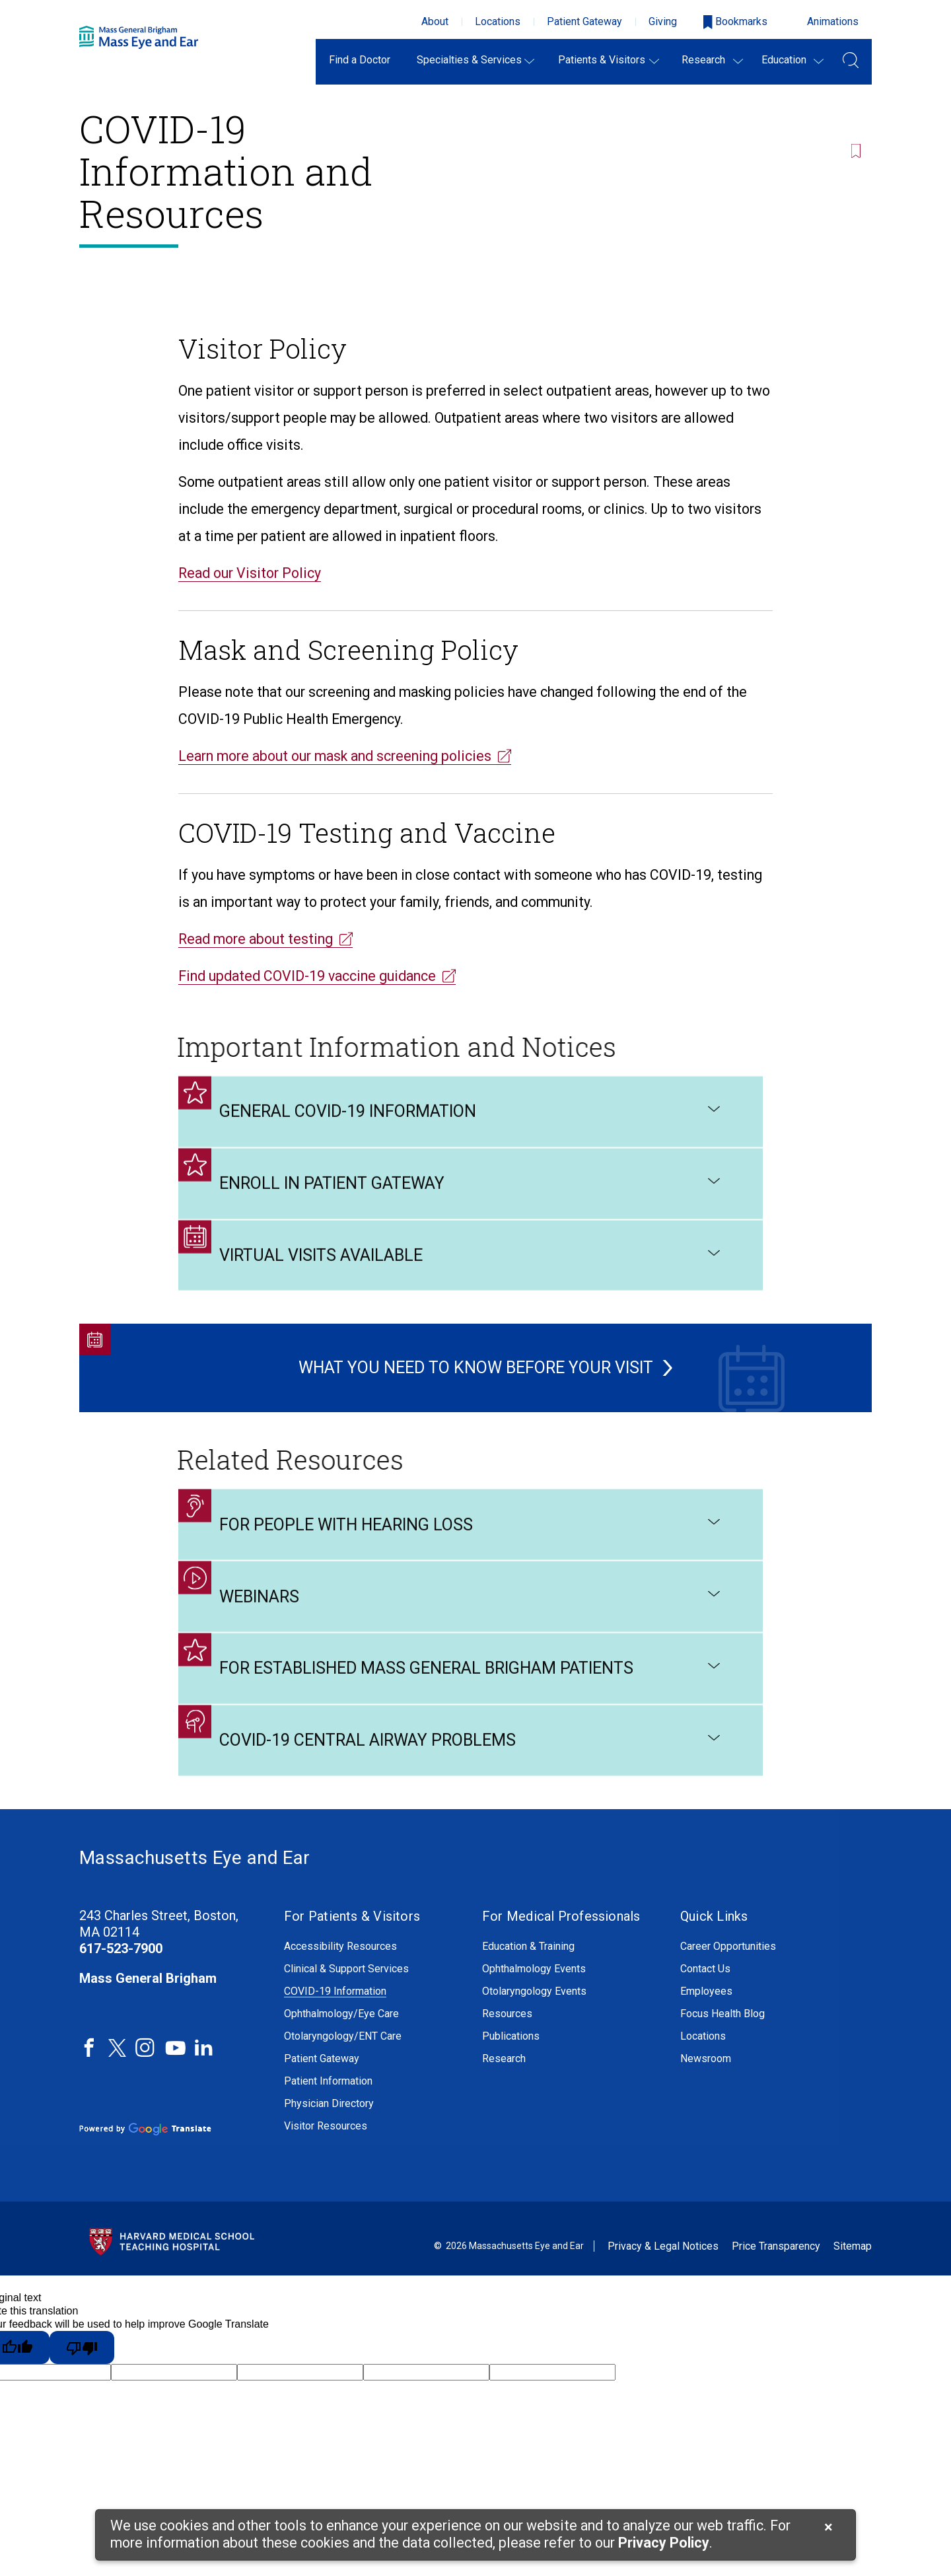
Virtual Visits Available (470, 1286)
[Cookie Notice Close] (828, 2527)
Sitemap (852, 2279)
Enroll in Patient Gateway (470, 1209)
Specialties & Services (469, 60)
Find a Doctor (359, 60)
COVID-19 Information (335, 2024)
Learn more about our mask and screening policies (334, 756)
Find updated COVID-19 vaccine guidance (307, 976)
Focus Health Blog (722, 2047)
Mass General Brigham (148, 2011)
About (434, 21)
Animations (833, 21)
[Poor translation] (82, 2380)
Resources (507, 2047)
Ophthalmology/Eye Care (341, 2047)
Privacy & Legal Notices (663, 2279)
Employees (706, 2024)
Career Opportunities (728, 1980)
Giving (663, 21)
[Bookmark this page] (859, 91)
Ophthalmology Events (534, 2002)
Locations (497, 21)
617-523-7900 (120, 1981)
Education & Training (528, 1980)
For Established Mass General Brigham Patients (470, 1713)
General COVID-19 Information (470, 1133)
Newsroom (705, 2092)
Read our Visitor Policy (249, 573)
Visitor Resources (325, 2159)
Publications (511, 2069)
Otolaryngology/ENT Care (343, 2069)
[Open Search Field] (850, 62)
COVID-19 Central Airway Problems (470, 1790)
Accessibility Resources (340, 1980)
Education (783, 60)
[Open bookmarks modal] (735, 22)
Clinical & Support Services (346, 2002)
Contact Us (705, 2002)
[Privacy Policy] (663, 2543)
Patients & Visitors (601, 60)
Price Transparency (776, 2279)
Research (703, 60)
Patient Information (328, 2114)
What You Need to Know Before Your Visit (466, 1382)
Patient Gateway (584, 21)
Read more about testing (255, 939)
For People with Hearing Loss (470, 1560)
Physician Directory (329, 2137)
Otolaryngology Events (534, 2024)
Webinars (470, 1637)
